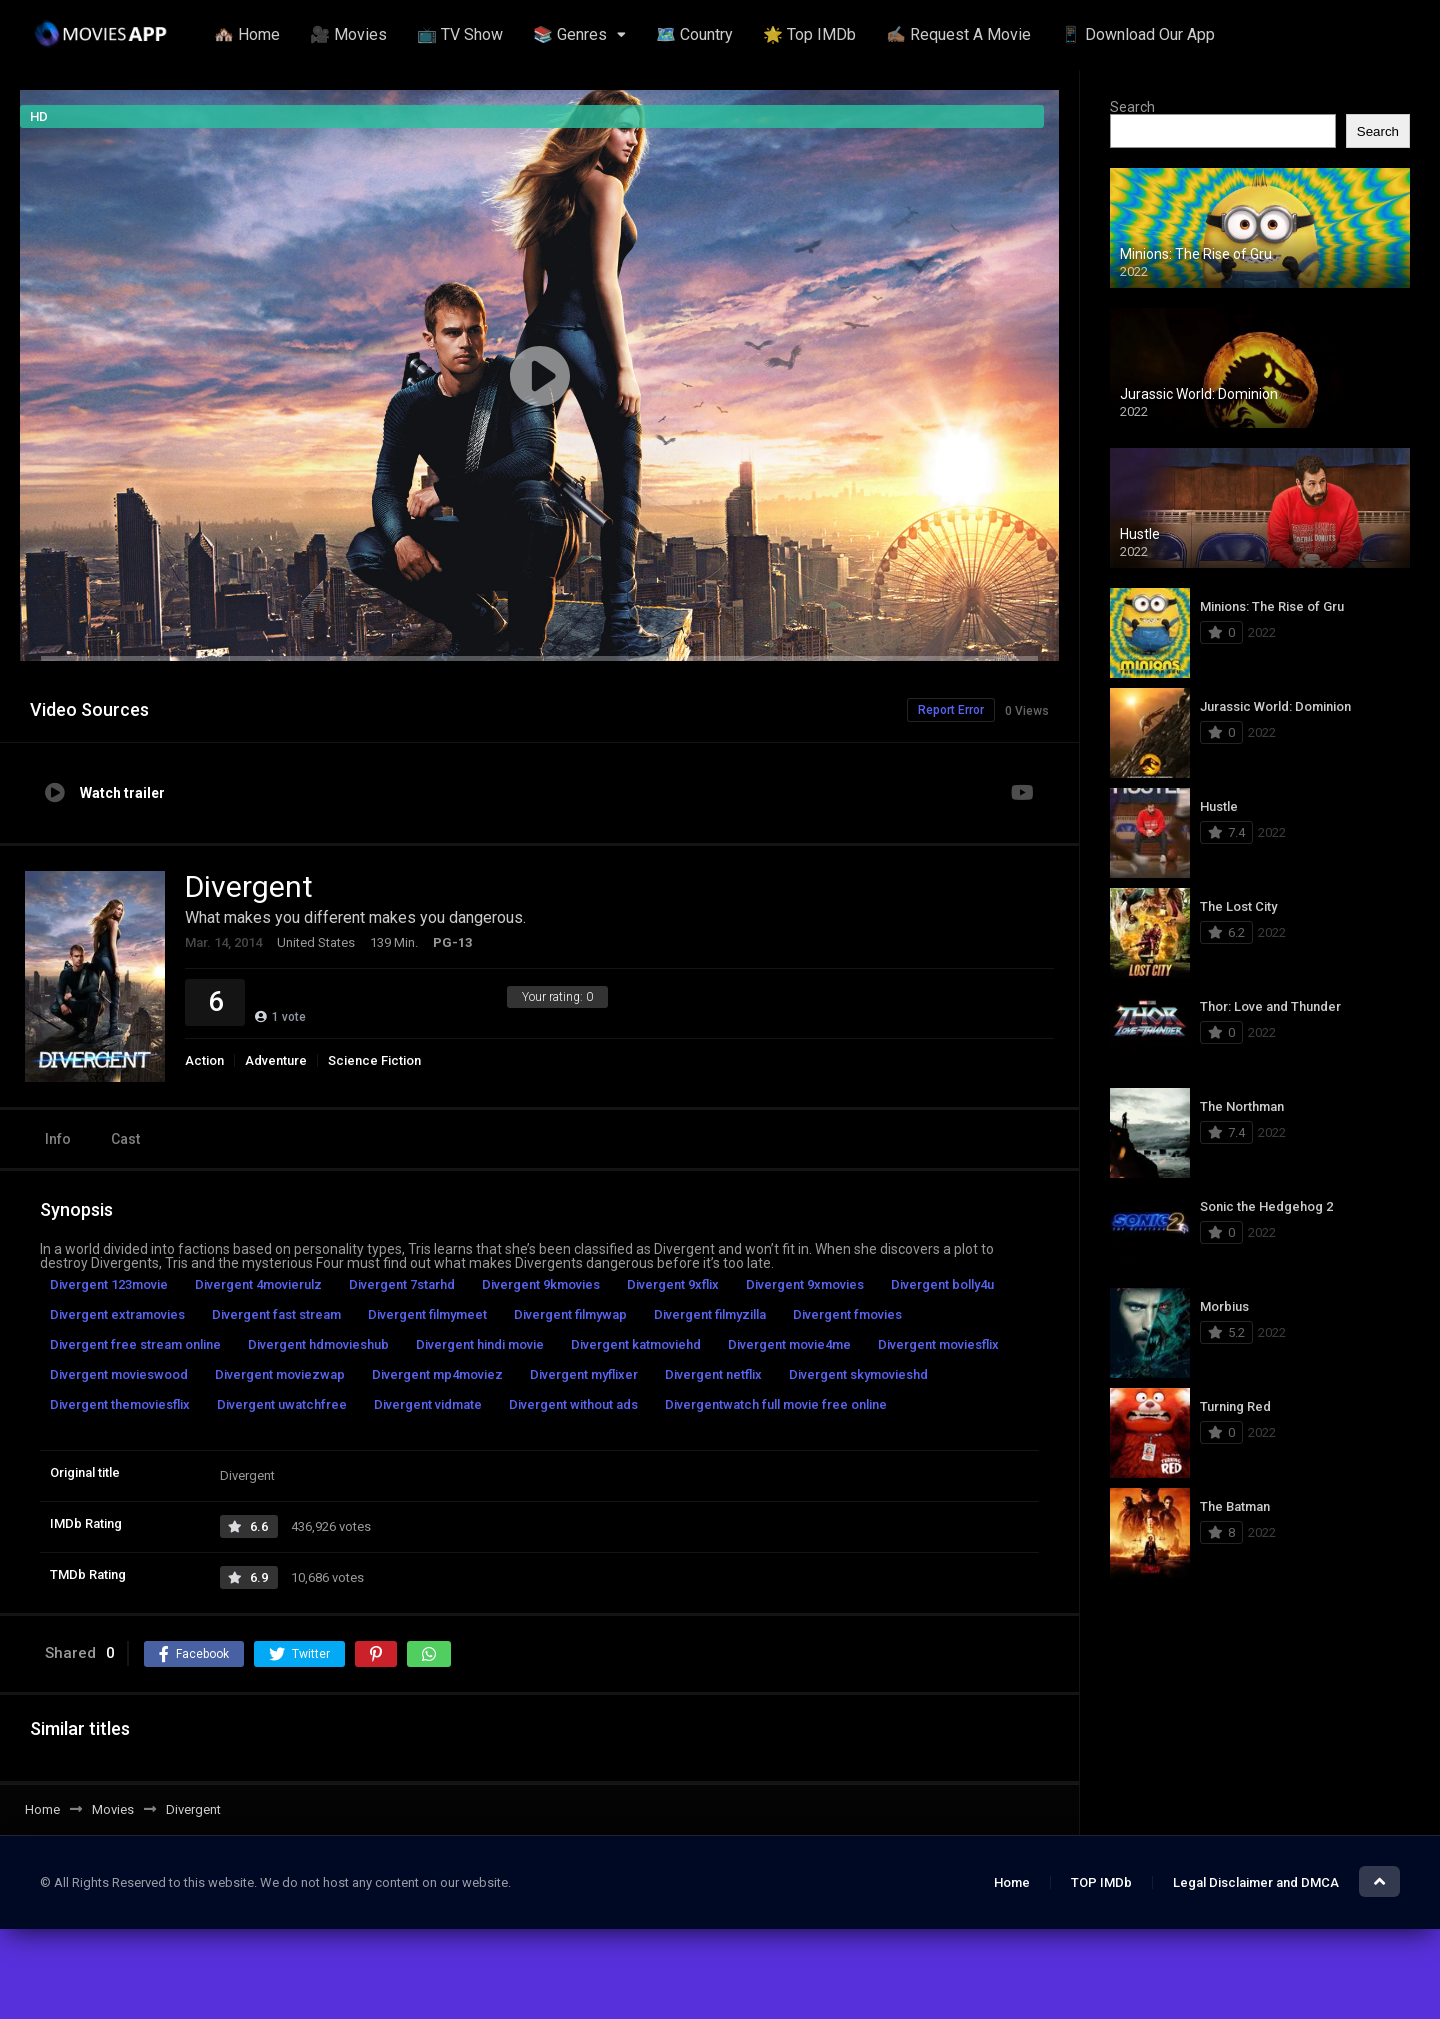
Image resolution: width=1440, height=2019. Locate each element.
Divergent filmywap (570, 1314)
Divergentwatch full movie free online (776, 1404)
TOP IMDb (1101, 1882)
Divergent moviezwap (280, 1374)
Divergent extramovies (117, 1314)
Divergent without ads (573, 1404)
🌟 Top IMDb (809, 34)
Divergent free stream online (135, 1344)
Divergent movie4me (789, 1344)
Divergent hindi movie (480, 1344)
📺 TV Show (460, 34)
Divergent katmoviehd (636, 1344)
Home (1012, 1882)
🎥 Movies (348, 34)
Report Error (951, 710)
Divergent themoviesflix (120, 1404)
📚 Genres (570, 34)
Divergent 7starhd (402, 1284)
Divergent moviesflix (938, 1344)
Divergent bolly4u (942, 1284)
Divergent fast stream (276, 1314)
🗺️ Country (694, 34)
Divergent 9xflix (673, 1284)
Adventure (276, 1060)
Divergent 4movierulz (258, 1284)
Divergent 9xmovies (805, 1284)
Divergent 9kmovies (541, 1284)
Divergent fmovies (847, 1314)
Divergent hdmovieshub (318, 1344)
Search (1132, 107)
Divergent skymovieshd (858, 1374)
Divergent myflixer (584, 1374)
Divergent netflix (713, 1374)
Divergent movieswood (119, 1374)
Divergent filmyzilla (710, 1314)
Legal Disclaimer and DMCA (1256, 1882)
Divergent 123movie (109, 1284)
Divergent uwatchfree (282, 1404)
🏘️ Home (247, 34)
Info (58, 1139)
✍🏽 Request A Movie (958, 34)
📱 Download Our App (1138, 34)
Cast (125, 1139)
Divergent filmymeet (427, 1314)
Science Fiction (374, 1060)
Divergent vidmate (428, 1404)
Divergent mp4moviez (437, 1374)
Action (204, 1060)
